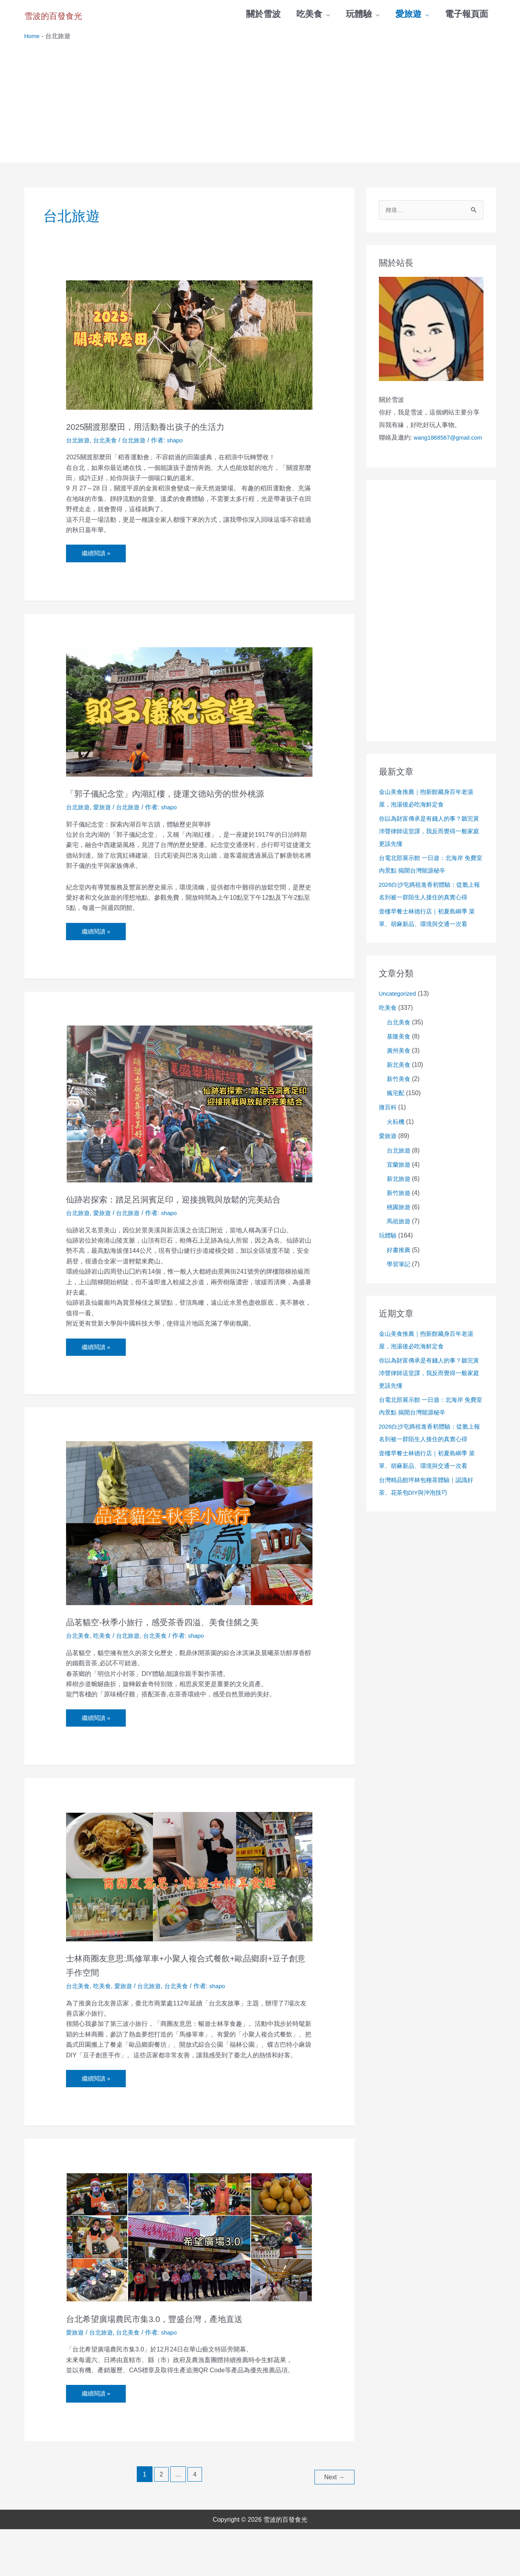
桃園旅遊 (399, 1222)
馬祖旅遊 (399, 1236)
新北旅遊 (399, 1193)
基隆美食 (399, 1051)
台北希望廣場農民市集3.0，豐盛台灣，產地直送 (183, 2366)
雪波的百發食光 (72, 14)
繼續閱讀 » (96, 552)
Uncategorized (399, 1008)
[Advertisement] (260, 101)
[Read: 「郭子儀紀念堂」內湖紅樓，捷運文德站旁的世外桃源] (189, 713)
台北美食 (107, 441)
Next (333, 2523)
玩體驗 (388, 1250)
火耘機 (396, 1136)
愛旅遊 (104, 823)
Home (32, 37)
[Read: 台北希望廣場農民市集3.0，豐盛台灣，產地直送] (189, 2284)
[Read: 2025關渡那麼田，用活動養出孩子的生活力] (189, 345)
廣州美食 (399, 1065)
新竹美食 (399, 1093)
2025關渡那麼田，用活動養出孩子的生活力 (171, 427)
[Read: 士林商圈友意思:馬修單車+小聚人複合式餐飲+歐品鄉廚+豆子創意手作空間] (189, 1923)
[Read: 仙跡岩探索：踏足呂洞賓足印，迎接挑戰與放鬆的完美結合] (189, 1121)
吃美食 (104, 1682)
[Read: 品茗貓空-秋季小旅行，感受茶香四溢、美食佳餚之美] (189, 1555)
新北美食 (399, 1079)
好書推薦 (399, 1264)
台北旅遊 (78, 441)
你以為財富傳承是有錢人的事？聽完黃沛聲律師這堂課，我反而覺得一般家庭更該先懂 (429, 846)
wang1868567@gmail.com (416, 452)
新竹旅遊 (399, 1207)
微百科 (388, 1122)
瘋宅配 (396, 1108)
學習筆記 (399, 1279)
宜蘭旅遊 (399, 1179)
